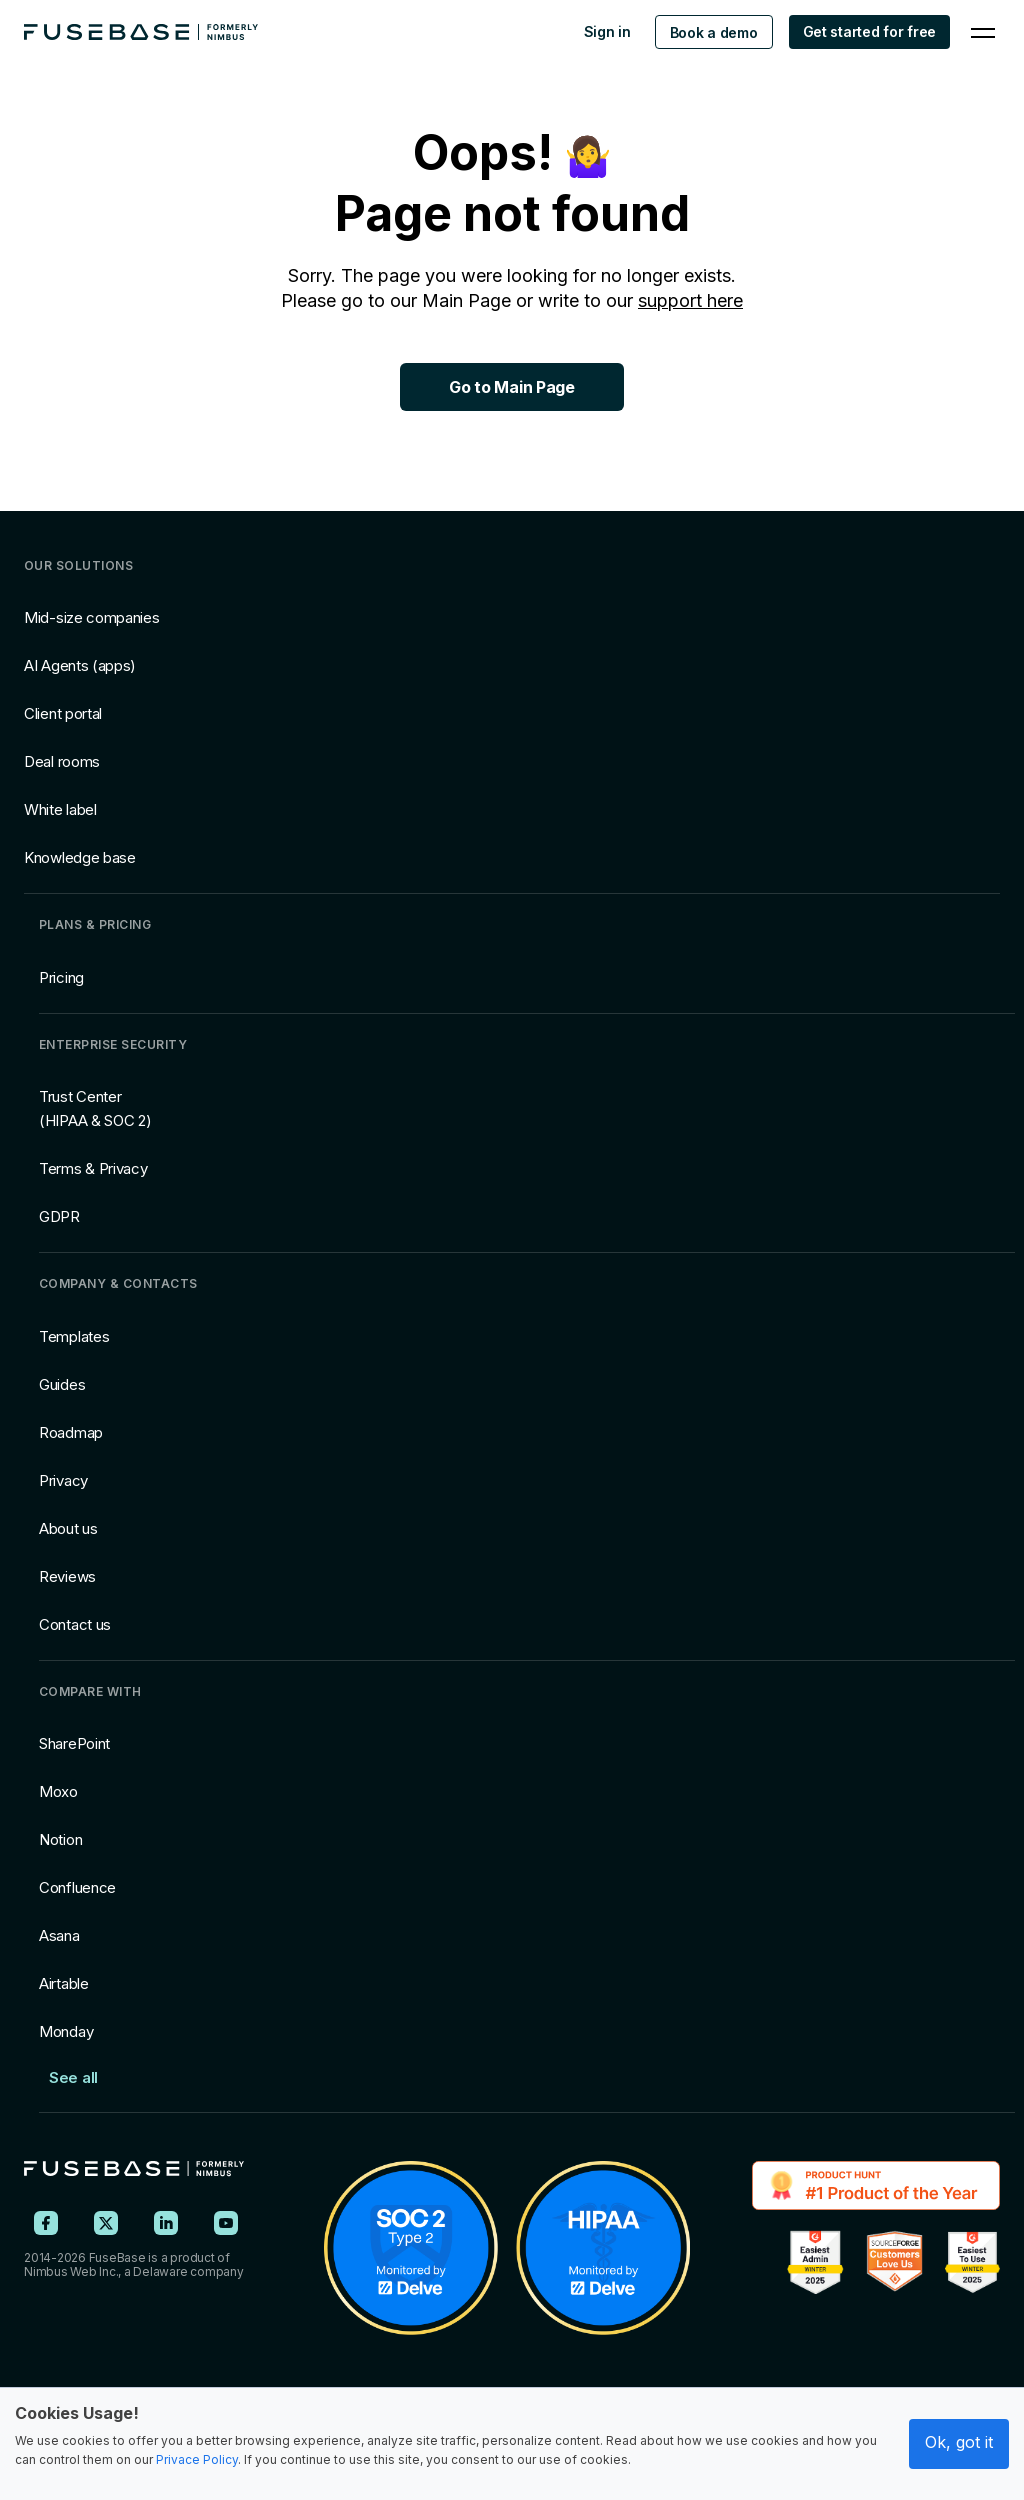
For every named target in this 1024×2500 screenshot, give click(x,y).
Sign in (607, 31)
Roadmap (71, 1432)
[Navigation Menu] (983, 32)
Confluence (77, 1887)
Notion (60, 1839)
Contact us (75, 1624)
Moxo (58, 1791)
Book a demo (714, 32)
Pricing (61, 977)
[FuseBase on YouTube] (226, 2223)
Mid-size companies (92, 617)
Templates (74, 1336)
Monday (66, 2031)
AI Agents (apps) (80, 665)
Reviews (67, 1576)
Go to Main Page (511, 387)
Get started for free (869, 31)
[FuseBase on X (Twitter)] (106, 2223)
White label (60, 809)
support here (690, 300)
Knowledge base (80, 857)
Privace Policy (197, 2459)
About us (68, 1528)
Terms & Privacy (93, 1168)
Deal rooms (62, 761)
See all (73, 2077)
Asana (59, 1935)
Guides (62, 1384)
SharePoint (74, 1743)
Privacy (63, 1480)
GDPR (59, 1216)
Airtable (64, 1983)
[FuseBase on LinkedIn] (166, 2223)
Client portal (63, 713)
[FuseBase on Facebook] (46, 2223)
